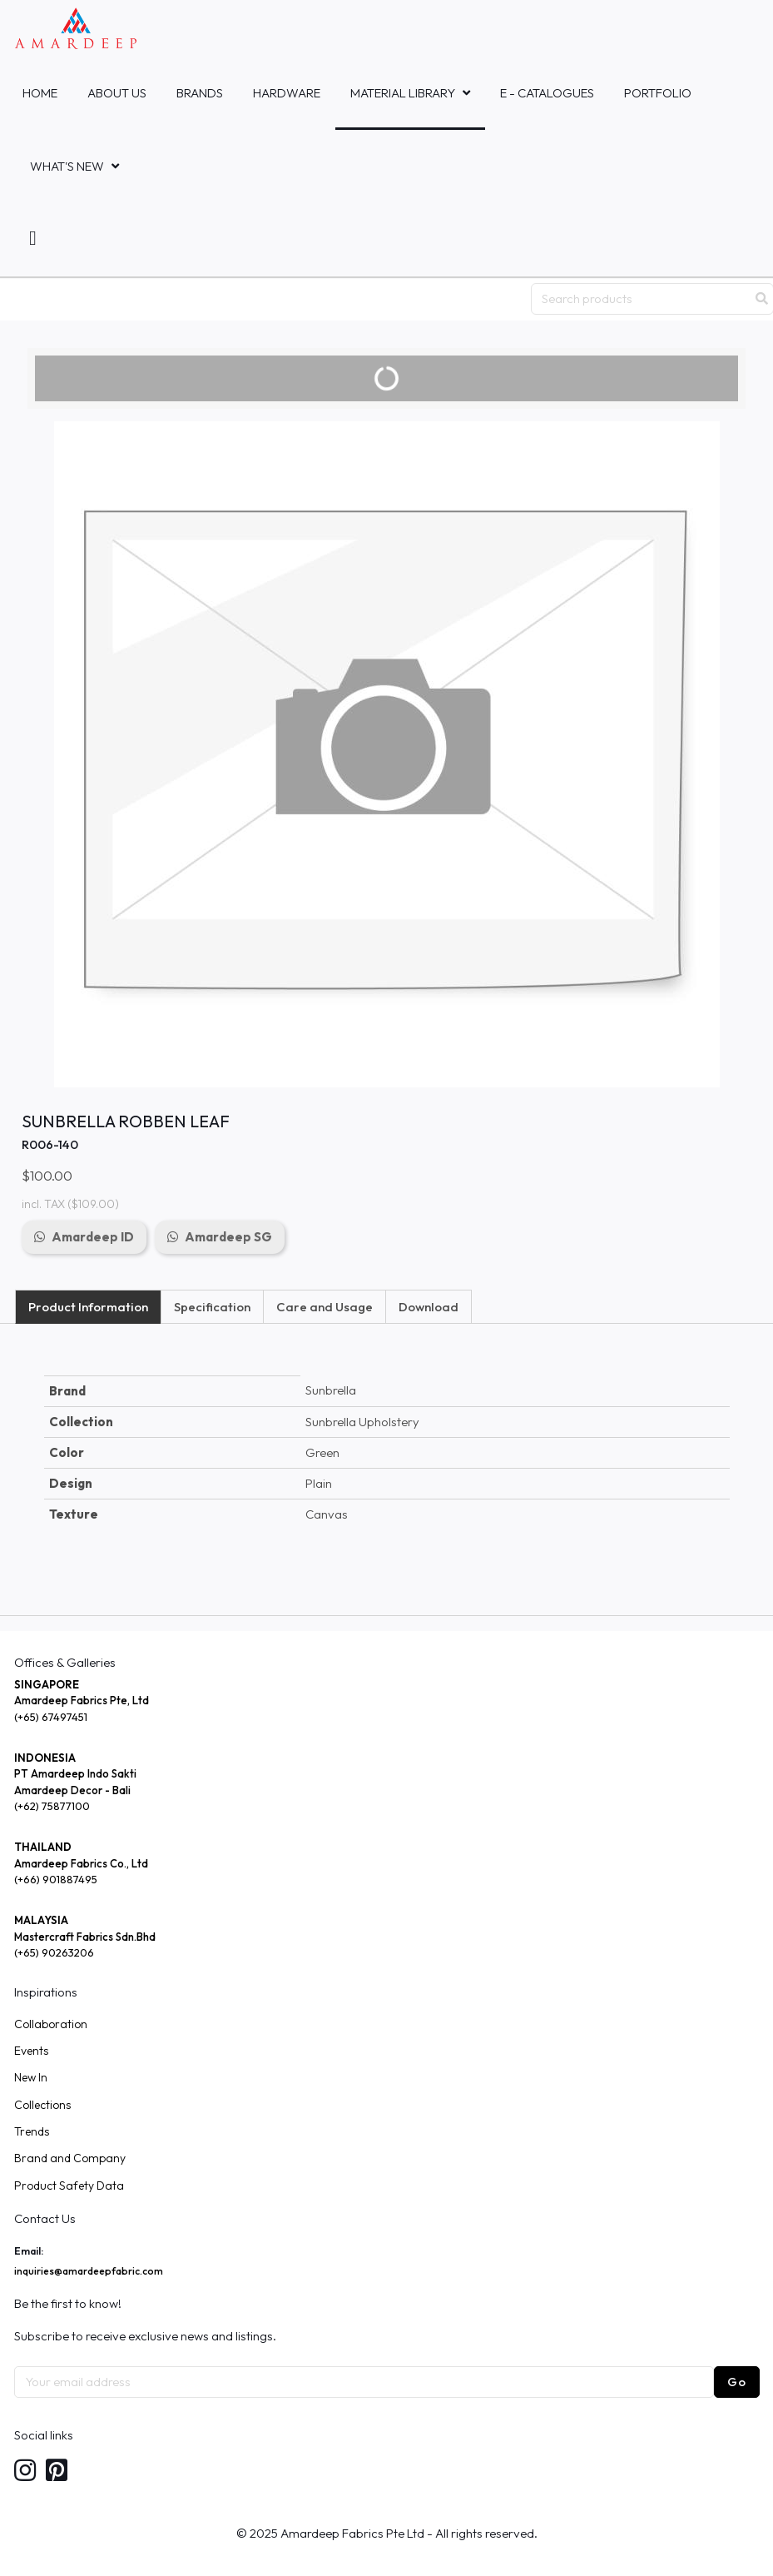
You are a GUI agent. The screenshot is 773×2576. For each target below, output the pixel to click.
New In (30, 2077)
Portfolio (657, 93)
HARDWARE (286, 93)
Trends (31, 2131)
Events (31, 2050)
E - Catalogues (547, 93)
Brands (199, 93)
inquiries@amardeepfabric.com (88, 2271)
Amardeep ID (93, 1237)
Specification (212, 1307)
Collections (42, 2104)
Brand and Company (70, 2158)
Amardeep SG (228, 1237)
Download (428, 1307)
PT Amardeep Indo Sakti (75, 1773)
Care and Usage (324, 1307)
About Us (116, 93)
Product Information (88, 1307)
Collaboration (50, 2024)
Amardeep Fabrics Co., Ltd (81, 1863)
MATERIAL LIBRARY (402, 93)
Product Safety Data (69, 2185)
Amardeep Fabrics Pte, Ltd (81, 1700)
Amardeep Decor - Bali (72, 1790)
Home (39, 93)
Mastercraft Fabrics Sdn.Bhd (85, 1936)
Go (736, 2382)
